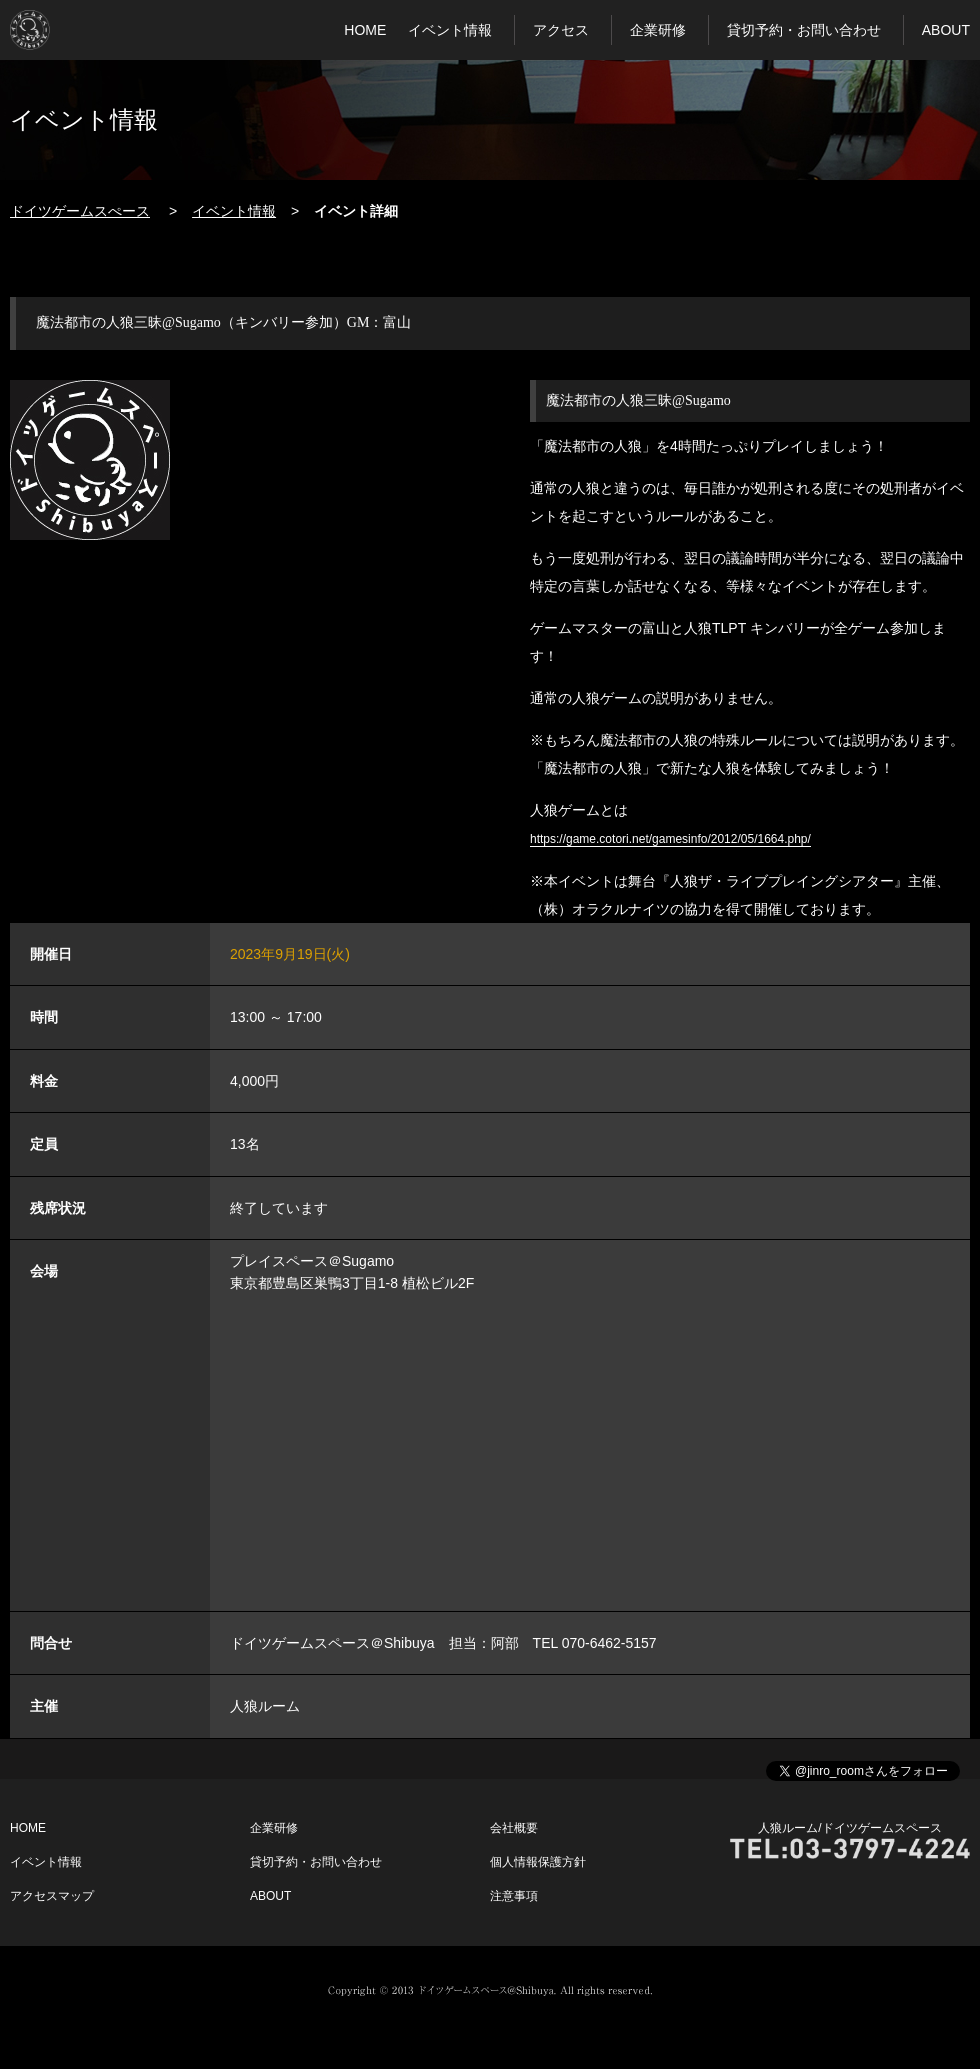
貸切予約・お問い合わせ (804, 30)
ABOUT (946, 30)
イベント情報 (450, 30)
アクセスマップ (52, 1896)
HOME (365, 30)
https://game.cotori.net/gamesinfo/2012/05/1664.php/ (670, 839)
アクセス (561, 30)
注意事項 (514, 1896)
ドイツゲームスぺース (80, 211)
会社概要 (514, 1828)
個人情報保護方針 (538, 1862)
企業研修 (658, 30)
